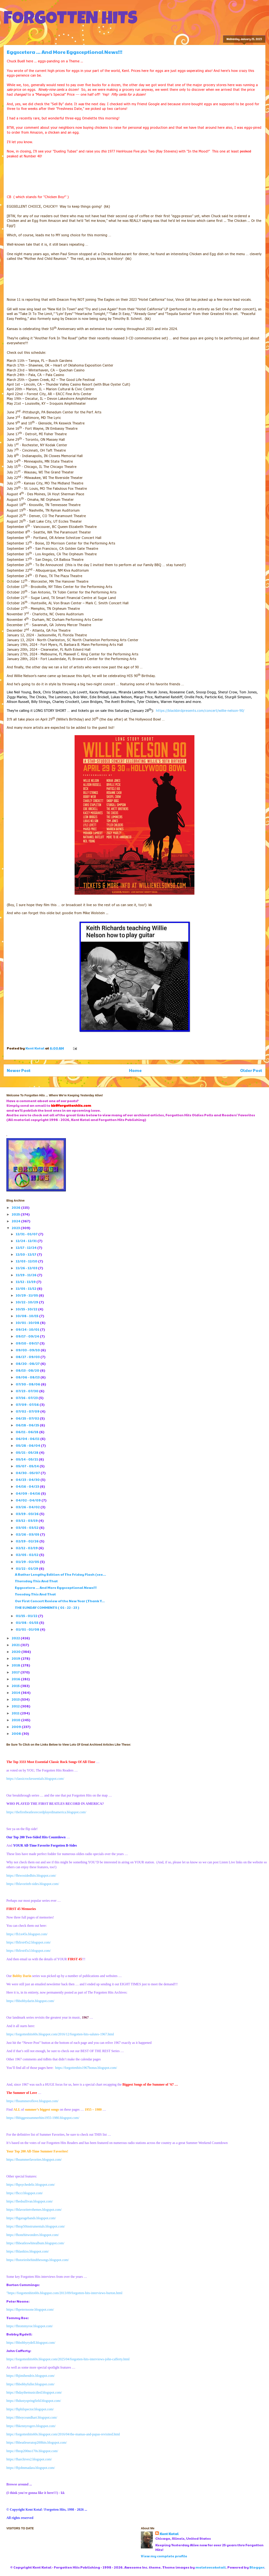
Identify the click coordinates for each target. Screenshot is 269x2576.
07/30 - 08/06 (28, 1384)
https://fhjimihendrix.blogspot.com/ (30, 2375)
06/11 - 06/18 (27, 1431)
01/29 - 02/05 (28, 1561)
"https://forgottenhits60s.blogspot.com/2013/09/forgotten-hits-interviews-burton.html (64, 2293)
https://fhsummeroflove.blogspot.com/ (32, 2101)
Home (135, 1070)
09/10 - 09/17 (28, 1343)
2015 (16, 1685)
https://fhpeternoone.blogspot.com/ (30, 2309)
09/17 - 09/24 (28, 1336)
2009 (17, 1726)
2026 (16, 1207)
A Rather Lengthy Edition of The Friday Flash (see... (60, 1574)
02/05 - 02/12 (27, 1554)
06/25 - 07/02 (28, 1418)
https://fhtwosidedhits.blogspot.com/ (31, 1875)
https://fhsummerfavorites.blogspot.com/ (34, 2159)
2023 (16, 1227)
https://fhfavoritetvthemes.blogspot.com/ (34, 2209)
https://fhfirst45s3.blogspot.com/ (28, 1950)
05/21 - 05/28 (27, 1452)
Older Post (251, 1070)
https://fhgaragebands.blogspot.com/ (31, 2218)
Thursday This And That (36, 1580)
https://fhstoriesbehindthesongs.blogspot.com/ (37, 2260)
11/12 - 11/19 (26, 1281)
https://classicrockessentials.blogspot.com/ (35, 1778)
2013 (16, 1699)
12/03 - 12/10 (27, 1261)
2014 (16, 1692)
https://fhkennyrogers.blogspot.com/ (31, 2426)
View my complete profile (164, 2556)
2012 (16, 1706)
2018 (16, 1665)
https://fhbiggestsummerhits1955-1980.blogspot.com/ (42, 2118)
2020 (16, 1651)
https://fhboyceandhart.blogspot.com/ (31, 2417)
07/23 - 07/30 (27, 1390)
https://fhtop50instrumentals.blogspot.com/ (35, 2226)
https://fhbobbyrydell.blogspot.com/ (30, 2342)
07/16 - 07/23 (27, 1397)
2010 (16, 1719)
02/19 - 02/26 (27, 1541)
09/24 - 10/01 (28, 1329)
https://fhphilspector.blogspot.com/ (30, 2409)
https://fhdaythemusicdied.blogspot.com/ (34, 2392)
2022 (16, 1638)
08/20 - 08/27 (28, 1363)
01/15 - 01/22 (27, 1615)
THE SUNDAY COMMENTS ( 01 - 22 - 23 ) (47, 1607)
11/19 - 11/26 (26, 1274)
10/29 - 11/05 (27, 1295)
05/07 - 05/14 (28, 1466)
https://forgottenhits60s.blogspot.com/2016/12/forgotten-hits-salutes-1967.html (60, 2034)
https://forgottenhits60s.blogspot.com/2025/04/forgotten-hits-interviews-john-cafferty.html (68, 2359)
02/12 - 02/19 (27, 1547)
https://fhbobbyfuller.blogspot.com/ (30, 2384)
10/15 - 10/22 (27, 1309)
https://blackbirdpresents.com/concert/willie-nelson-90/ (200, 710)
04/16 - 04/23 (28, 1486)
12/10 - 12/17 (26, 1254)
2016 (16, 1678)
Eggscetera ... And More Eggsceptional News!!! (56, 1587)
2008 (17, 1733)
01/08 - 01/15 (27, 1622)
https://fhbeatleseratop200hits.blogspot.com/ (36, 2442)
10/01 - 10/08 (28, 1322)
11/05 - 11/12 (26, 1288)
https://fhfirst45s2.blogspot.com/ (28, 1942)
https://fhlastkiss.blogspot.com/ (27, 2251)
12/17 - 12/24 (26, 1247)
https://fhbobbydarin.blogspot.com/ (30, 2001)
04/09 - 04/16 (28, 1493)
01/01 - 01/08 (28, 1629)
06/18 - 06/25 (28, 1425)
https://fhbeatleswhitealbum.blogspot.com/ (35, 2243)
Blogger (256, 2567)
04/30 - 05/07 (28, 1472)
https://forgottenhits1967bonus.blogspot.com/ (86, 2067)
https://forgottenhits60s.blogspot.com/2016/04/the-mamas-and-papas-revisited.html (63, 2434)
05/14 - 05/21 (27, 1459)
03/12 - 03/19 (27, 1520)
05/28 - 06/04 (28, 1445)
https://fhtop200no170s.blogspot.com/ (32, 2451)
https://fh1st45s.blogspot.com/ (27, 1934)
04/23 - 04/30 (28, 1479)
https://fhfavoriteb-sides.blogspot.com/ (32, 1884)
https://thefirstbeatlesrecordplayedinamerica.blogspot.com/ (46, 1812)
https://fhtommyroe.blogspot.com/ (29, 2326)
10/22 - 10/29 (27, 1302)
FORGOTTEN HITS (70, 20)
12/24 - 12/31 (26, 1240)
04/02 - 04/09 (28, 1500)
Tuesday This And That (35, 1594)
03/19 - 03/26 (27, 1513)
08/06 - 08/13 (28, 1377)
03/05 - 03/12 (27, 1527)
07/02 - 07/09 (28, 1411)
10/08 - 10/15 (27, 1315)
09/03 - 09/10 (28, 1349)
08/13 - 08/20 (28, 1370)
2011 (16, 1713)
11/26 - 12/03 (27, 1267)
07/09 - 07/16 (28, 1404)
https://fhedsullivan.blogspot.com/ (29, 2201)
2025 (16, 1214)
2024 (16, 1221)
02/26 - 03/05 (28, 1534)
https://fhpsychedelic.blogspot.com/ (30, 2184)
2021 (16, 1644)
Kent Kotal (169, 2533)
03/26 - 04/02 (28, 1506)
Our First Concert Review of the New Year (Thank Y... (60, 1600)
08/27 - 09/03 (28, 1356)
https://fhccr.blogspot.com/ (24, 2193)
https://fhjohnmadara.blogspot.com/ (30, 2468)
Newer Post (19, 1070)
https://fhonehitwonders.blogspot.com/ (32, 2235)
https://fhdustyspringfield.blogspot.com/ (33, 2400)
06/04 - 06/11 (28, 1438)
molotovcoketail (210, 2567)
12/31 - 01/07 (27, 1233)
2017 (16, 1672)
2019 (16, 1658)
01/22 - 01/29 (27, 1568)
